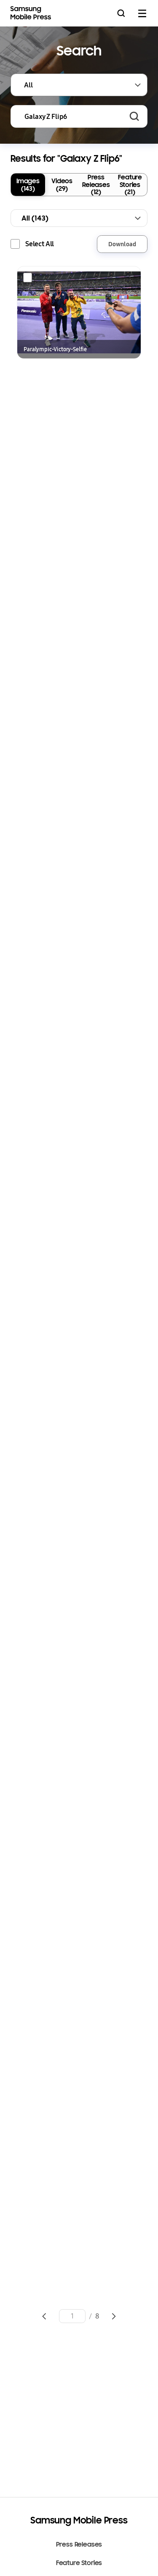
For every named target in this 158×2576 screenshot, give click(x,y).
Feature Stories (79, 2563)
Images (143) (28, 184)
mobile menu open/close (142, 13)
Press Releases (79, 2544)
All (28, 85)
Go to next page (114, 2316)
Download (122, 243)
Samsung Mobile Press (32, 13)
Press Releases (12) (96, 184)
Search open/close (121, 13)
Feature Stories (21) (130, 184)
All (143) (34, 218)
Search (134, 116)
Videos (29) (61, 184)
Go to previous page (44, 2316)
